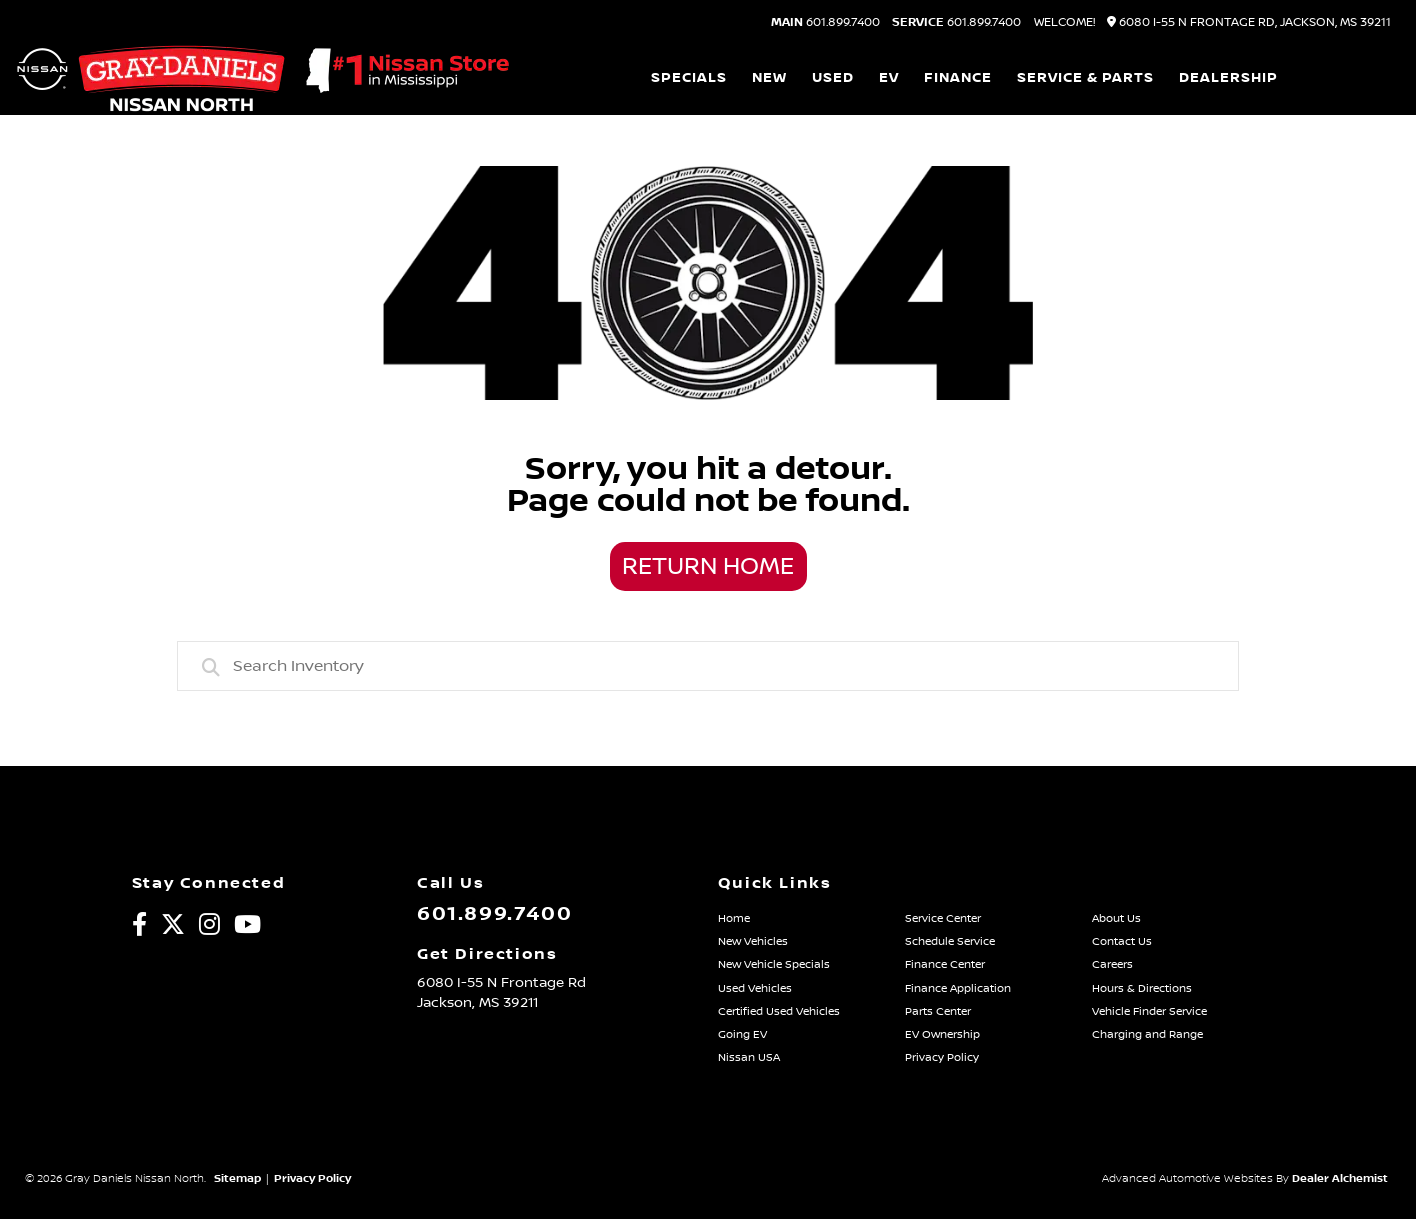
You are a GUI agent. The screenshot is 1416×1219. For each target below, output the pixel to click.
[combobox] (708, 666)
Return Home (708, 567)
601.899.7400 (825, 23)
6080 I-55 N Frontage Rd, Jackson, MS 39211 (1249, 22)
